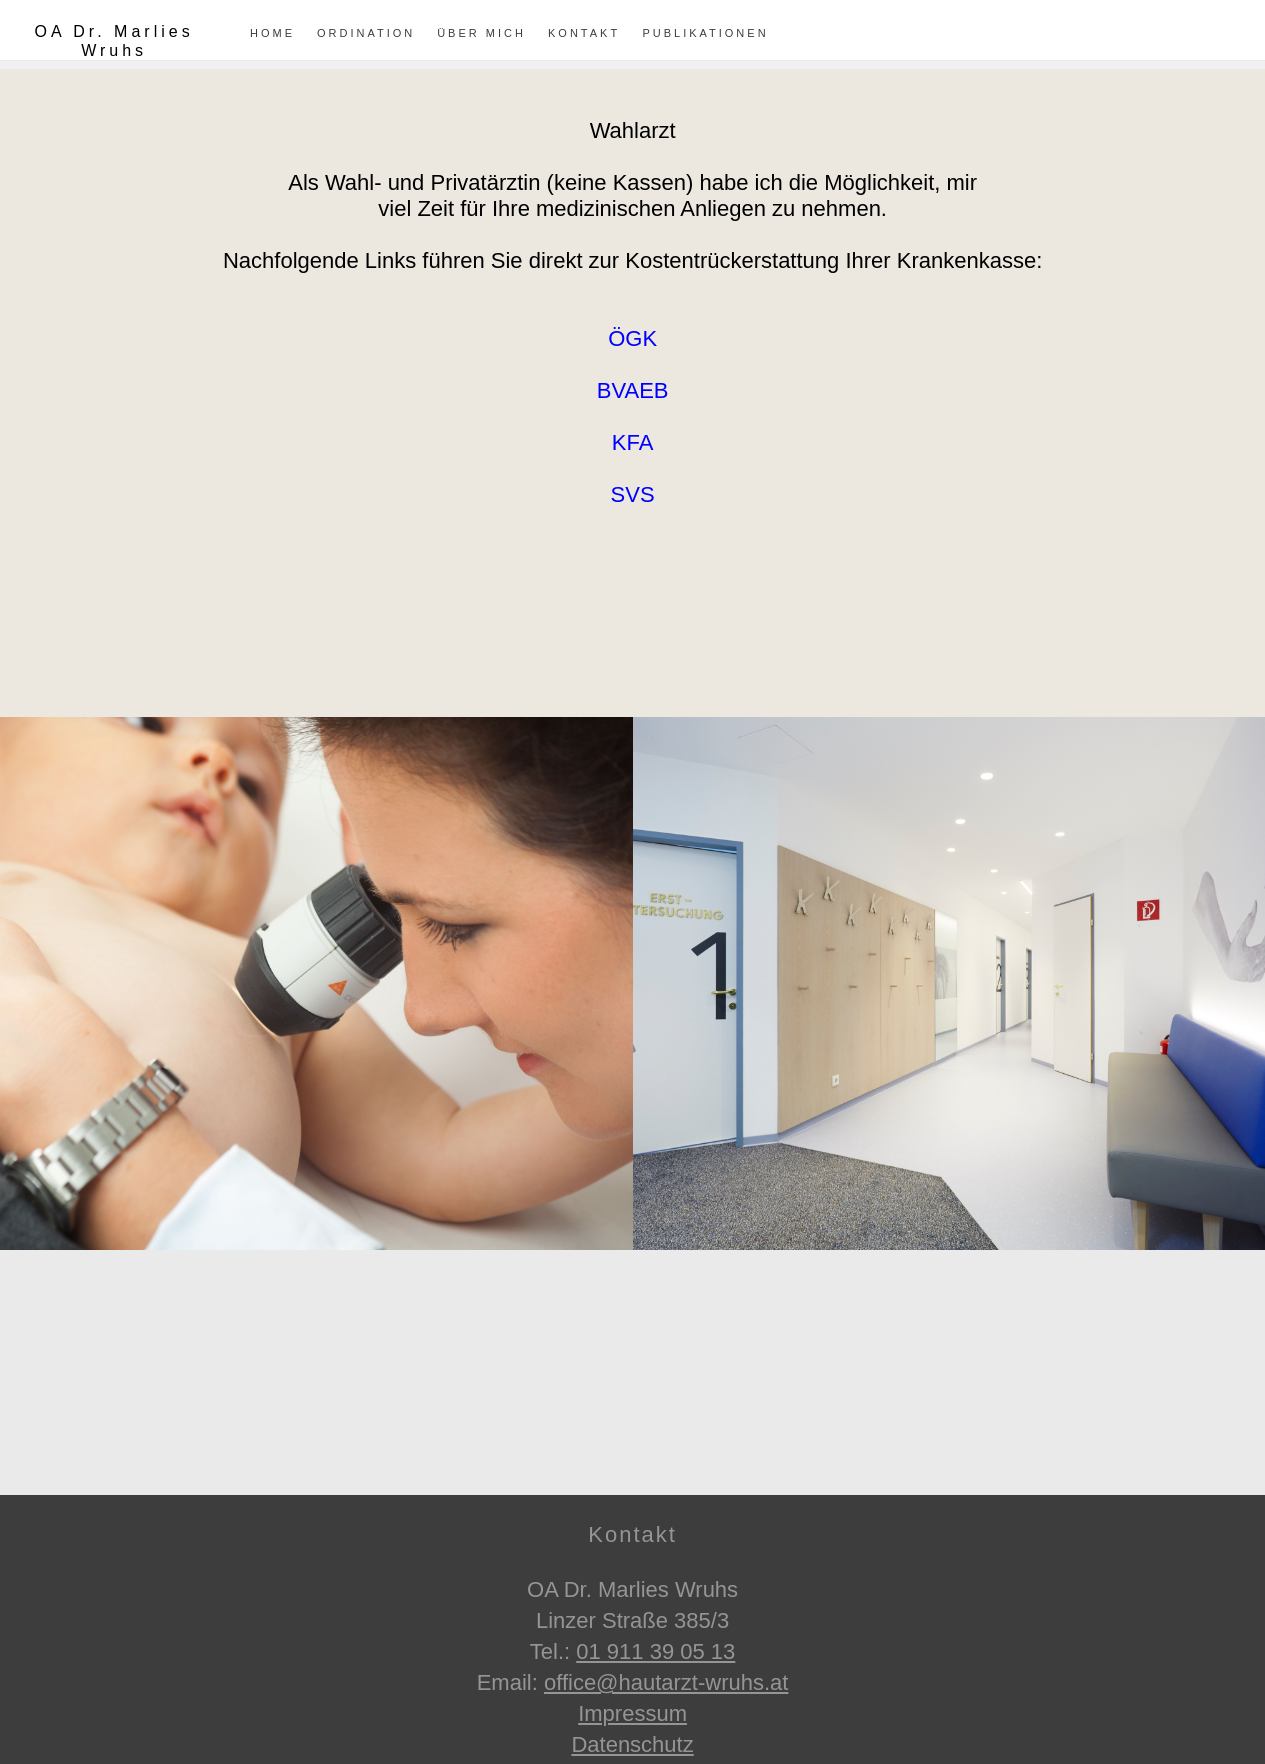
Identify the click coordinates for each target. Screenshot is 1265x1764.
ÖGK (632, 338)
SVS (633, 494)
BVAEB (633, 390)
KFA (633, 442)
